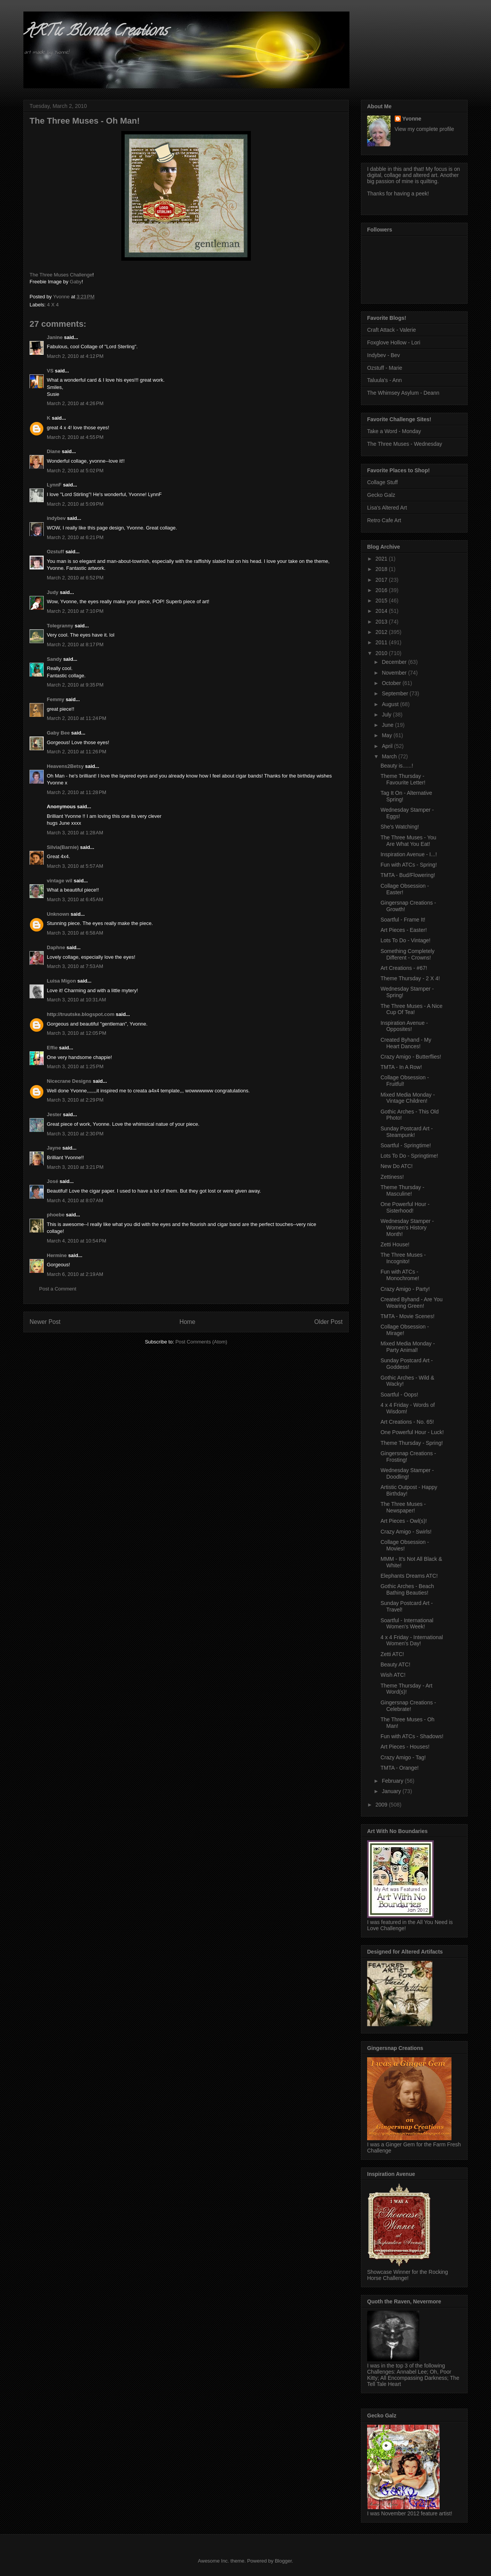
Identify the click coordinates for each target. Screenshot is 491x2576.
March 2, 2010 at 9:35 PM (75, 685)
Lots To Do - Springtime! (409, 1156)
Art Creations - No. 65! (407, 1422)
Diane (53, 451)
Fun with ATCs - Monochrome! (400, 1275)
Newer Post (45, 1322)
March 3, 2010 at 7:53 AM (75, 966)
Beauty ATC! (395, 1664)
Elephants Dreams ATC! (409, 1576)
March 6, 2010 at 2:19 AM (75, 1274)
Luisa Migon (61, 981)
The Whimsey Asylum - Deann (403, 393)
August (391, 704)
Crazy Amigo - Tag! (403, 1757)
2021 (382, 559)
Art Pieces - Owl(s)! (404, 1521)
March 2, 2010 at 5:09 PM (75, 504)
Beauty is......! (397, 766)
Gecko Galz (381, 495)
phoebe (55, 1215)
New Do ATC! (397, 1166)
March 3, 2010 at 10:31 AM (76, 1000)
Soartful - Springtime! (406, 1145)
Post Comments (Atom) (201, 1342)
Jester (54, 1114)
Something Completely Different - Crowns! (408, 954)
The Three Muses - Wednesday (404, 444)
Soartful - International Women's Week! (407, 1623)
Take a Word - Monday (394, 431)
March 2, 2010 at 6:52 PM (75, 578)
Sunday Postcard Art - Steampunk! (407, 1131)
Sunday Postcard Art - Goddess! (407, 1363)
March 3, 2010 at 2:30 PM (75, 1134)
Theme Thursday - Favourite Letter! (403, 779)
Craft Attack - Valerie (391, 330)
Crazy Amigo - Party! (405, 1289)
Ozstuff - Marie (384, 368)
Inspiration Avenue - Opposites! (404, 1026)
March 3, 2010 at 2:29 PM (75, 1100)
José (52, 1181)
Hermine (57, 1255)
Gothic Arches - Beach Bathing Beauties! (407, 1589)
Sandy (54, 659)
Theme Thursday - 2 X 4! (410, 978)
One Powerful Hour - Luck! (412, 1432)
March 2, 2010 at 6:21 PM (75, 537)
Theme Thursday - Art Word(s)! (406, 1689)
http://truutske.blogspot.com (80, 1014)
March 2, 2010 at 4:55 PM (75, 437)
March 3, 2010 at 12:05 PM (76, 1033)
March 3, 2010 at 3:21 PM (75, 1167)
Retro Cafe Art (384, 520)
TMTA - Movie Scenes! (408, 1316)
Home (188, 1322)
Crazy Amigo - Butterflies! (411, 1057)
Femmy (55, 699)
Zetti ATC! (392, 1654)
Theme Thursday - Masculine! (402, 1190)
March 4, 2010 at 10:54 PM (76, 1241)
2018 (382, 569)
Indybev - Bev (383, 355)
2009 (382, 1805)
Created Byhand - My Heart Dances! (406, 1043)
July (387, 714)
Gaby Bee (59, 733)
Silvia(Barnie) (63, 847)
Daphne (56, 947)
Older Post (328, 1322)
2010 (382, 653)
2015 (382, 600)
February (393, 1781)
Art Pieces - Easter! (404, 930)
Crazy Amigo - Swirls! (406, 1532)
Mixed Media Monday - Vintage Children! (408, 1098)
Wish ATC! (393, 1675)
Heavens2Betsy (65, 766)
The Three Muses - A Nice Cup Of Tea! (412, 1009)
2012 (382, 632)
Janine (55, 337)
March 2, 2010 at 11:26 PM (76, 751)
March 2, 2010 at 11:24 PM (76, 718)
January (392, 1791)
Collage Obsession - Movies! (405, 1545)
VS (50, 371)
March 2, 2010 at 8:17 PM (75, 644)
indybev (56, 518)
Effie (52, 1048)
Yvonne (412, 119)
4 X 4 (53, 305)
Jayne (54, 1148)
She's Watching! (400, 827)
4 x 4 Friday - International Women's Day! (412, 1640)
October (392, 683)
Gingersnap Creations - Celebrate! (408, 1705)
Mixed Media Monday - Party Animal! (408, 1346)
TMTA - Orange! (400, 1768)
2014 (382, 611)
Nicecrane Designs (69, 1081)
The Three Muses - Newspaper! (403, 1507)
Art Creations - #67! (404, 968)
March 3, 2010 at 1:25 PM (75, 1066)
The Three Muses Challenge (61, 275)
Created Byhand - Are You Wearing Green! (412, 1302)
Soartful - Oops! (399, 1394)
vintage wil (59, 880)
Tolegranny (60, 626)
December (395, 662)
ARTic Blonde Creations (95, 32)
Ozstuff (55, 551)
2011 (382, 642)
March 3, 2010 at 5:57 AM (75, 866)
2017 (382, 580)
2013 (382, 622)
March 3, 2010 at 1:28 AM (75, 833)
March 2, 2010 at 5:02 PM (75, 470)
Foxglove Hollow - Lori (393, 342)
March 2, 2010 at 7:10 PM (75, 611)
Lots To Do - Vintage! (405, 940)
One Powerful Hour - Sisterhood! (405, 1207)
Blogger (283, 2561)
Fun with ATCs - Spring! (409, 865)
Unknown (58, 914)
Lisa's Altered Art (387, 508)
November (395, 673)
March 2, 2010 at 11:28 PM (76, 792)
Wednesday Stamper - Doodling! (407, 1473)
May (387, 735)
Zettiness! (392, 1177)
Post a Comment (57, 1289)
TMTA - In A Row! (401, 1067)
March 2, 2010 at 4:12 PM (75, 356)
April (388, 746)
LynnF (54, 485)
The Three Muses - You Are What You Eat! (408, 840)
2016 (382, 590)
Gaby (76, 282)
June (388, 725)
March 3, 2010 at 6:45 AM (75, 899)
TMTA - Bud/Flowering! (408, 875)
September (395, 693)
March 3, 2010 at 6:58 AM (75, 933)
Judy (52, 592)
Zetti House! (395, 1244)
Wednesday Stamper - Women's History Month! (407, 1227)
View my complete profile (424, 129)
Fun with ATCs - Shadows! (412, 1736)
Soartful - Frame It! (403, 920)
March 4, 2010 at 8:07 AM (75, 1200)
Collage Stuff (382, 482)
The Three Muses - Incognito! (403, 1258)
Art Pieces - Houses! (405, 1747)
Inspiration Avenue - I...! (409, 854)
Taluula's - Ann (384, 380)
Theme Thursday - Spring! (412, 1443)
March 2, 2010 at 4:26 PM (75, 403)
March (390, 756)
